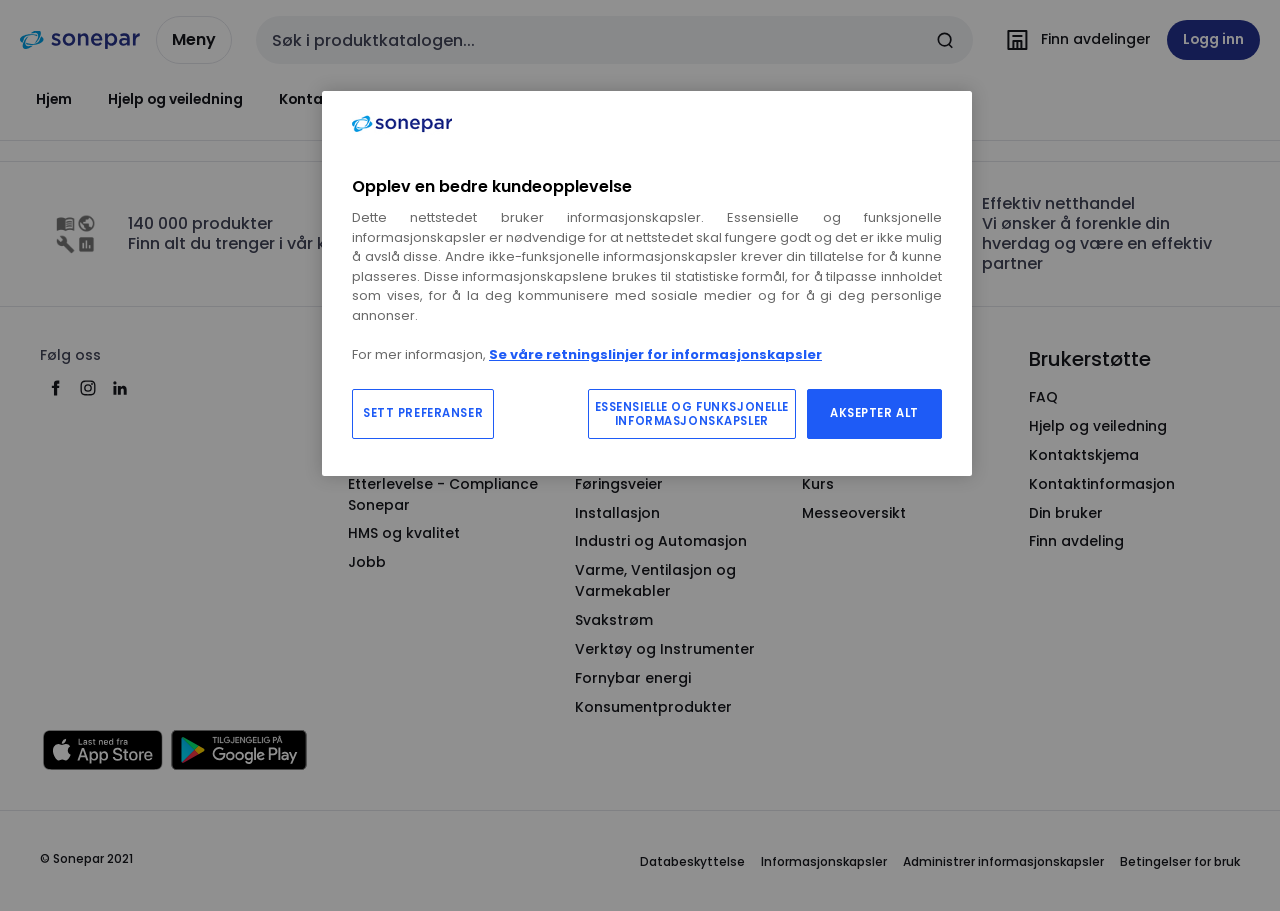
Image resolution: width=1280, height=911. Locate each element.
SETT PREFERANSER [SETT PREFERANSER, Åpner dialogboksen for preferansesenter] (423, 413)
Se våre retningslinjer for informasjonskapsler (655, 354)
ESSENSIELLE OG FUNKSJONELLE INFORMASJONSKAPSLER (692, 414)
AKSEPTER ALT (874, 413)
